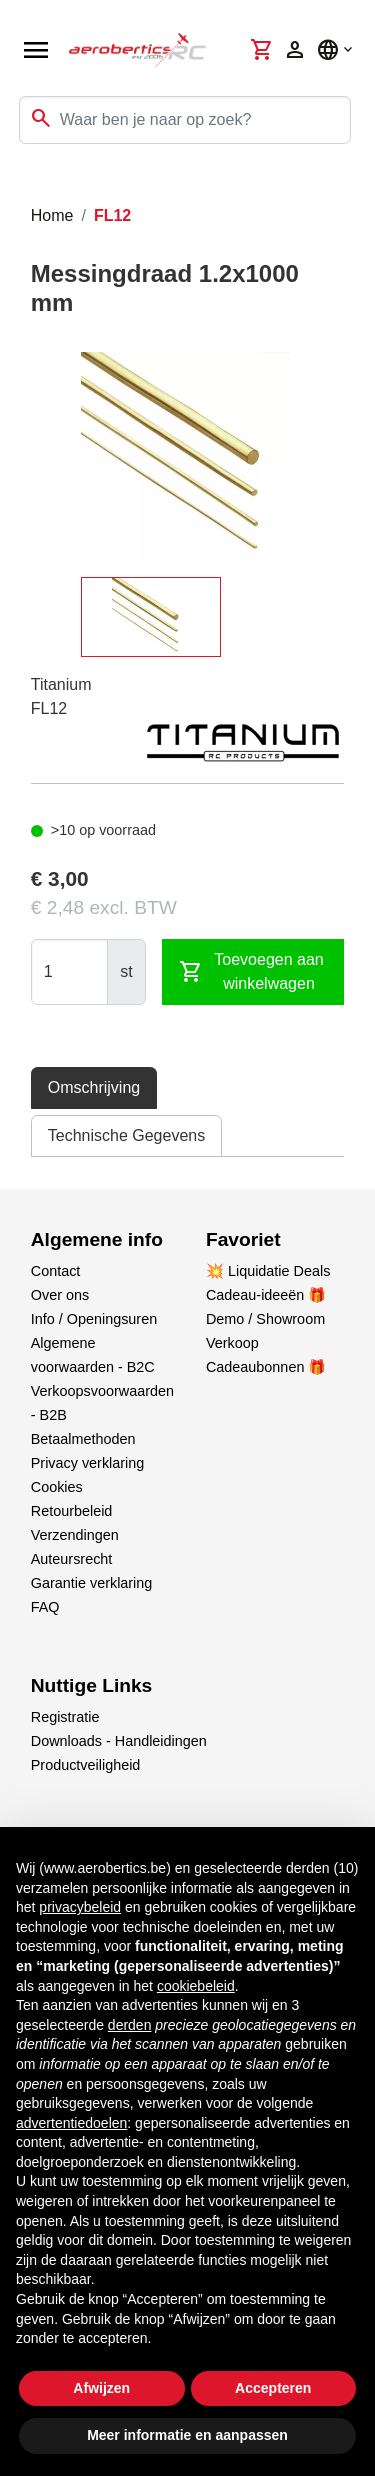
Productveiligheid (86, 1765)
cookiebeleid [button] (196, 1986)
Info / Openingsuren (94, 1319)
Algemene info (97, 1239)
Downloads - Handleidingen (119, 1741)
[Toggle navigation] (28, 184)
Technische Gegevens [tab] (126, 1135)
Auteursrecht (72, 1559)
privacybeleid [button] (80, 1907)
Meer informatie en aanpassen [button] (187, 2435)
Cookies (57, 1487)
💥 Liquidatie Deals (268, 1271)
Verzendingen (75, 1535)
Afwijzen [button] (101, 2388)
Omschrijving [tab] (94, 1087)
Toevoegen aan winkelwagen (251, 971)
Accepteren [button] (273, 2388)
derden (130, 2025)
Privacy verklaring (88, 1463)
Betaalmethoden (83, 1439)
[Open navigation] (36, 50)
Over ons (60, 1295)
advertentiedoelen (71, 2123)
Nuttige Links (92, 1685)
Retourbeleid (72, 1511)
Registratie (65, 1717)
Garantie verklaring (92, 1583)
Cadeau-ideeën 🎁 (266, 1295)
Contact (56, 1271)
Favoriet (243, 1239)
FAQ (45, 1607)
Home (52, 215)
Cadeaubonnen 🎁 (266, 1367)
